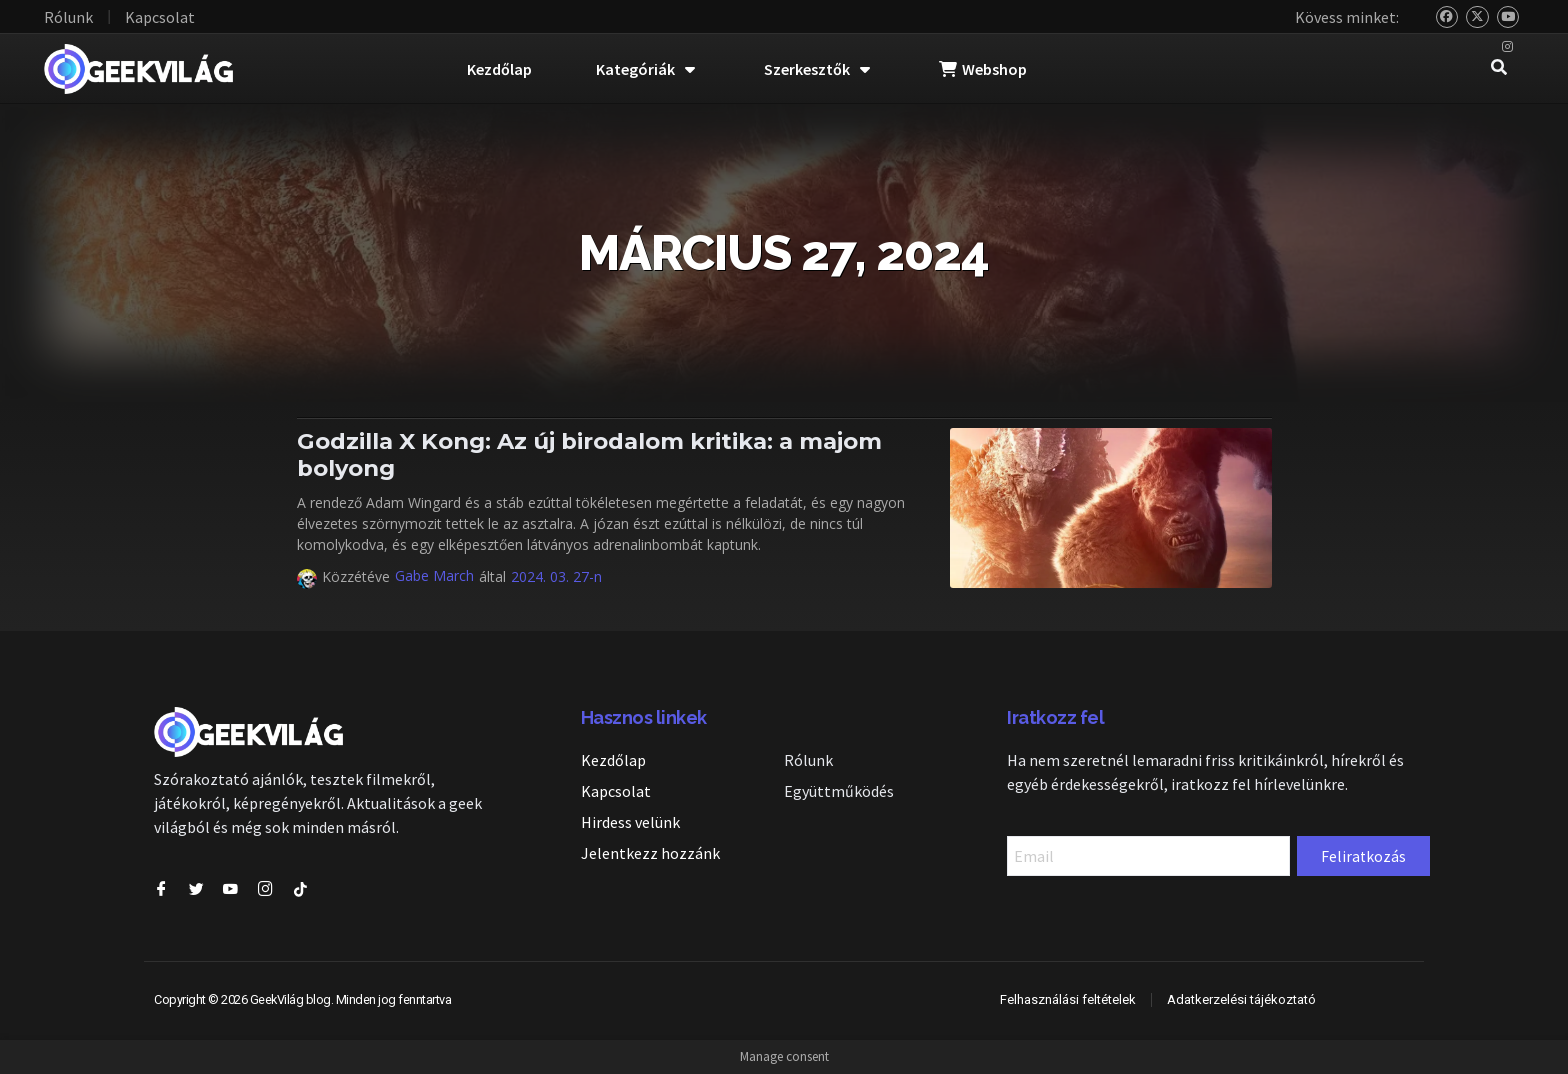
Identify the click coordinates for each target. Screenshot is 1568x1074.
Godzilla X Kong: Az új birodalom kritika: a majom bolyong (589, 454)
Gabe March (434, 575)
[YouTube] (1508, 17)
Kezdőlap (499, 69)
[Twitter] (1477, 17)
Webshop (983, 69)
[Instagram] (1508, 47)
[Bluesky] (1447, 17)
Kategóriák (645, 69)
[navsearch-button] (1499, 69)
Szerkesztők (817, 69)
